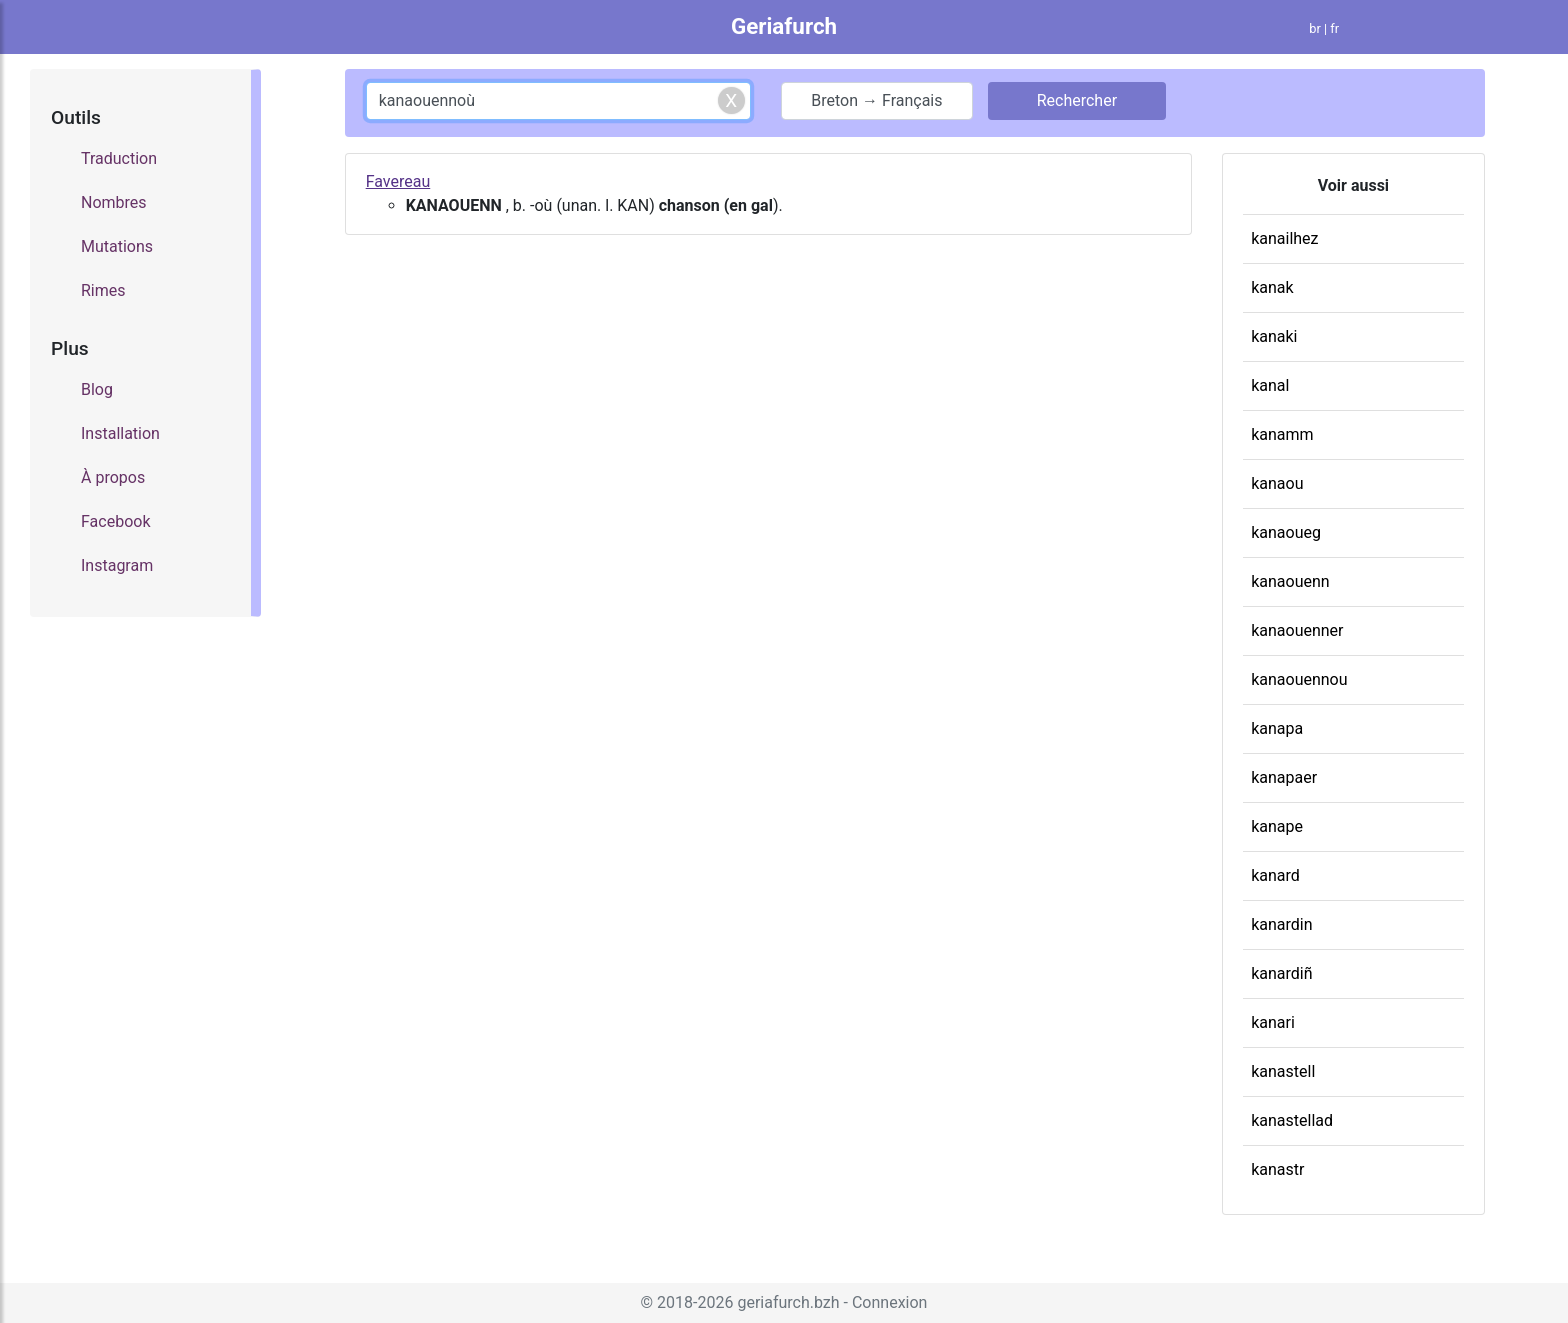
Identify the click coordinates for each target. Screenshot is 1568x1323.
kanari (1273, 1022)
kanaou (1277, 483)
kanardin (1281, 924)
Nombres (114, 202)
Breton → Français (876, 100)
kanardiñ (1281, 973)
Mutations (117, 246)
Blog (97, 389)
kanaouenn (1290, 581)
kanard (1275, 875)
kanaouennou (1299, 679)
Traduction (119, 158)
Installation (120, 433)
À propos (113, 477)
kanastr (1277, 1169)
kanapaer (1284, 777)
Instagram (117, 565)
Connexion (889, 1302)
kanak (1272, 287)
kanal (1270, 385)
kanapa (1277, 728)
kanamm (1282, 434)
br (1315, 28)
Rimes (103, 290)
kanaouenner (1297, 630)
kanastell (1283, 1071)
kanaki (1274, 336)
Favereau (398, 181)
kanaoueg (1286, 532)
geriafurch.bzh (788, 1302)
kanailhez (1284, 238)
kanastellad (1292, 1120)
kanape (1277, 826)
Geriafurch (784, 26)
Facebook (115, 521)
